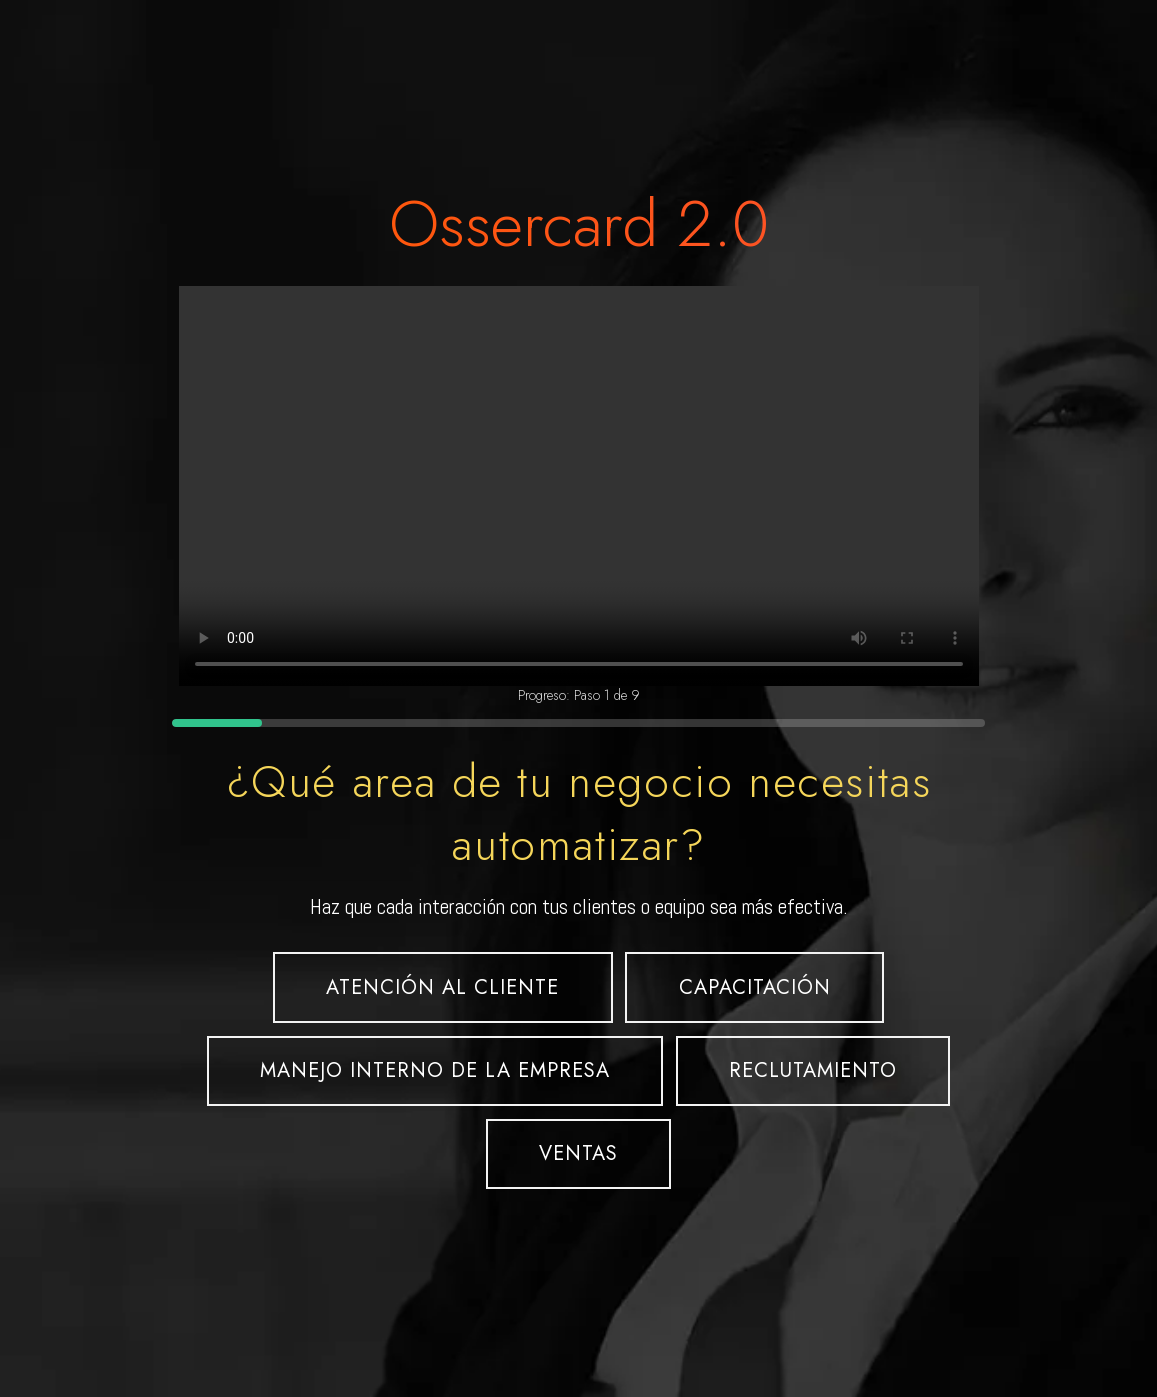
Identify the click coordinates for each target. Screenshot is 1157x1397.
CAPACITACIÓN (755, 987)
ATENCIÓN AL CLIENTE (442, 987)
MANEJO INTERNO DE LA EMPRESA (435, 1070)
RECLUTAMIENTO (813, 1070)
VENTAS (578, 1153)
